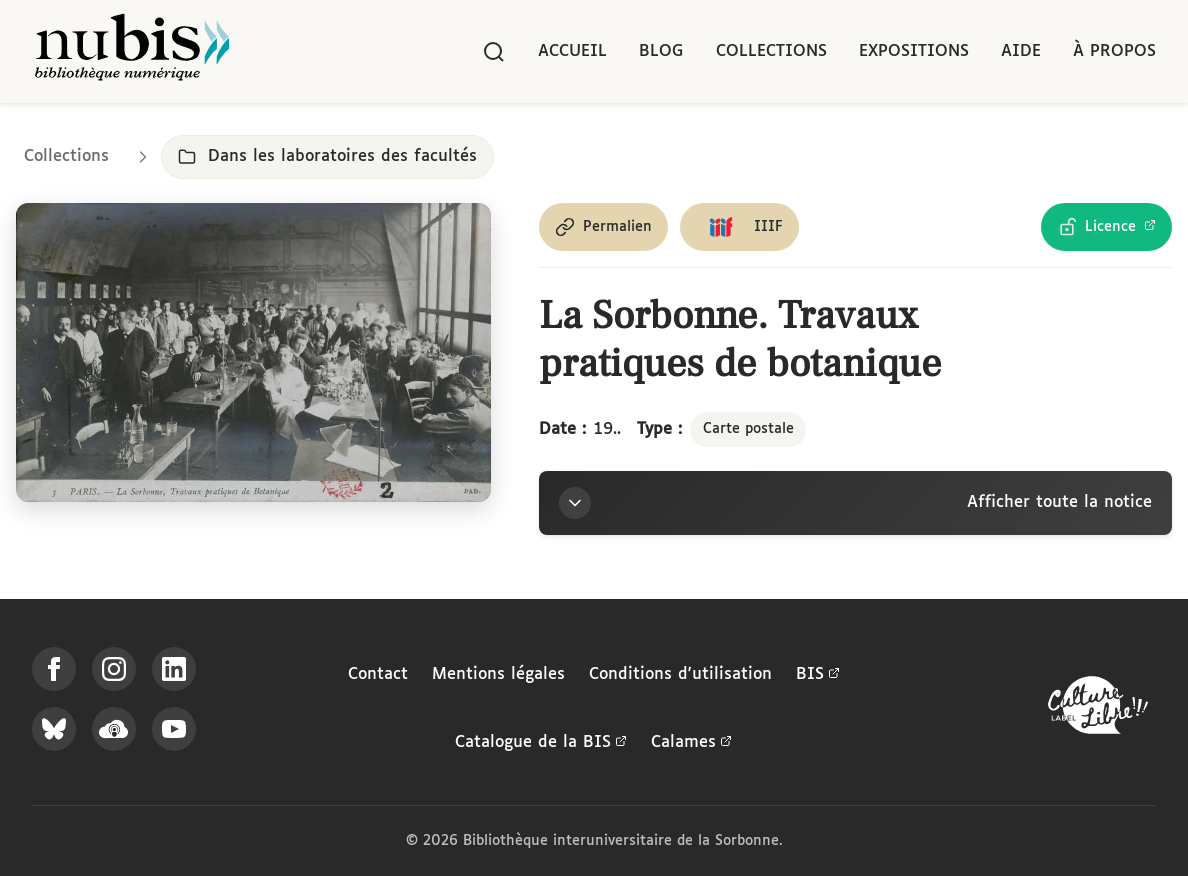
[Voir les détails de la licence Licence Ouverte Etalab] (1106, 227)
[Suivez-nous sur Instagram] (114, 669)
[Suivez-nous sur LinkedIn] (174, 669)
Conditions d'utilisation (680, 674)
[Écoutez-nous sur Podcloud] (114, 729)
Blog (661, 51)
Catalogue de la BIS (541, 743)
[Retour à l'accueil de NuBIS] (132, 51)
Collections (771, 51)
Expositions (914, 51)
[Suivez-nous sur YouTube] (174, 729)
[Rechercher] (494, 52)
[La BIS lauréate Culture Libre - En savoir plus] (1098, 709)
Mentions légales (498, 674)
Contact (378, 674)
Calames (691, 743)
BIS (818, 675)
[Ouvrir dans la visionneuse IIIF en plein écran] (253, 352)
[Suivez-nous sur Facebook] (54, 669)
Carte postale (748, 429)
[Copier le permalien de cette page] (603, 227)
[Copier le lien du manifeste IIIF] (739, 227)
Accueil (572, 51)
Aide (1021, 51)
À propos (1114, 51)
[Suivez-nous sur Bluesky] (54, 729)
